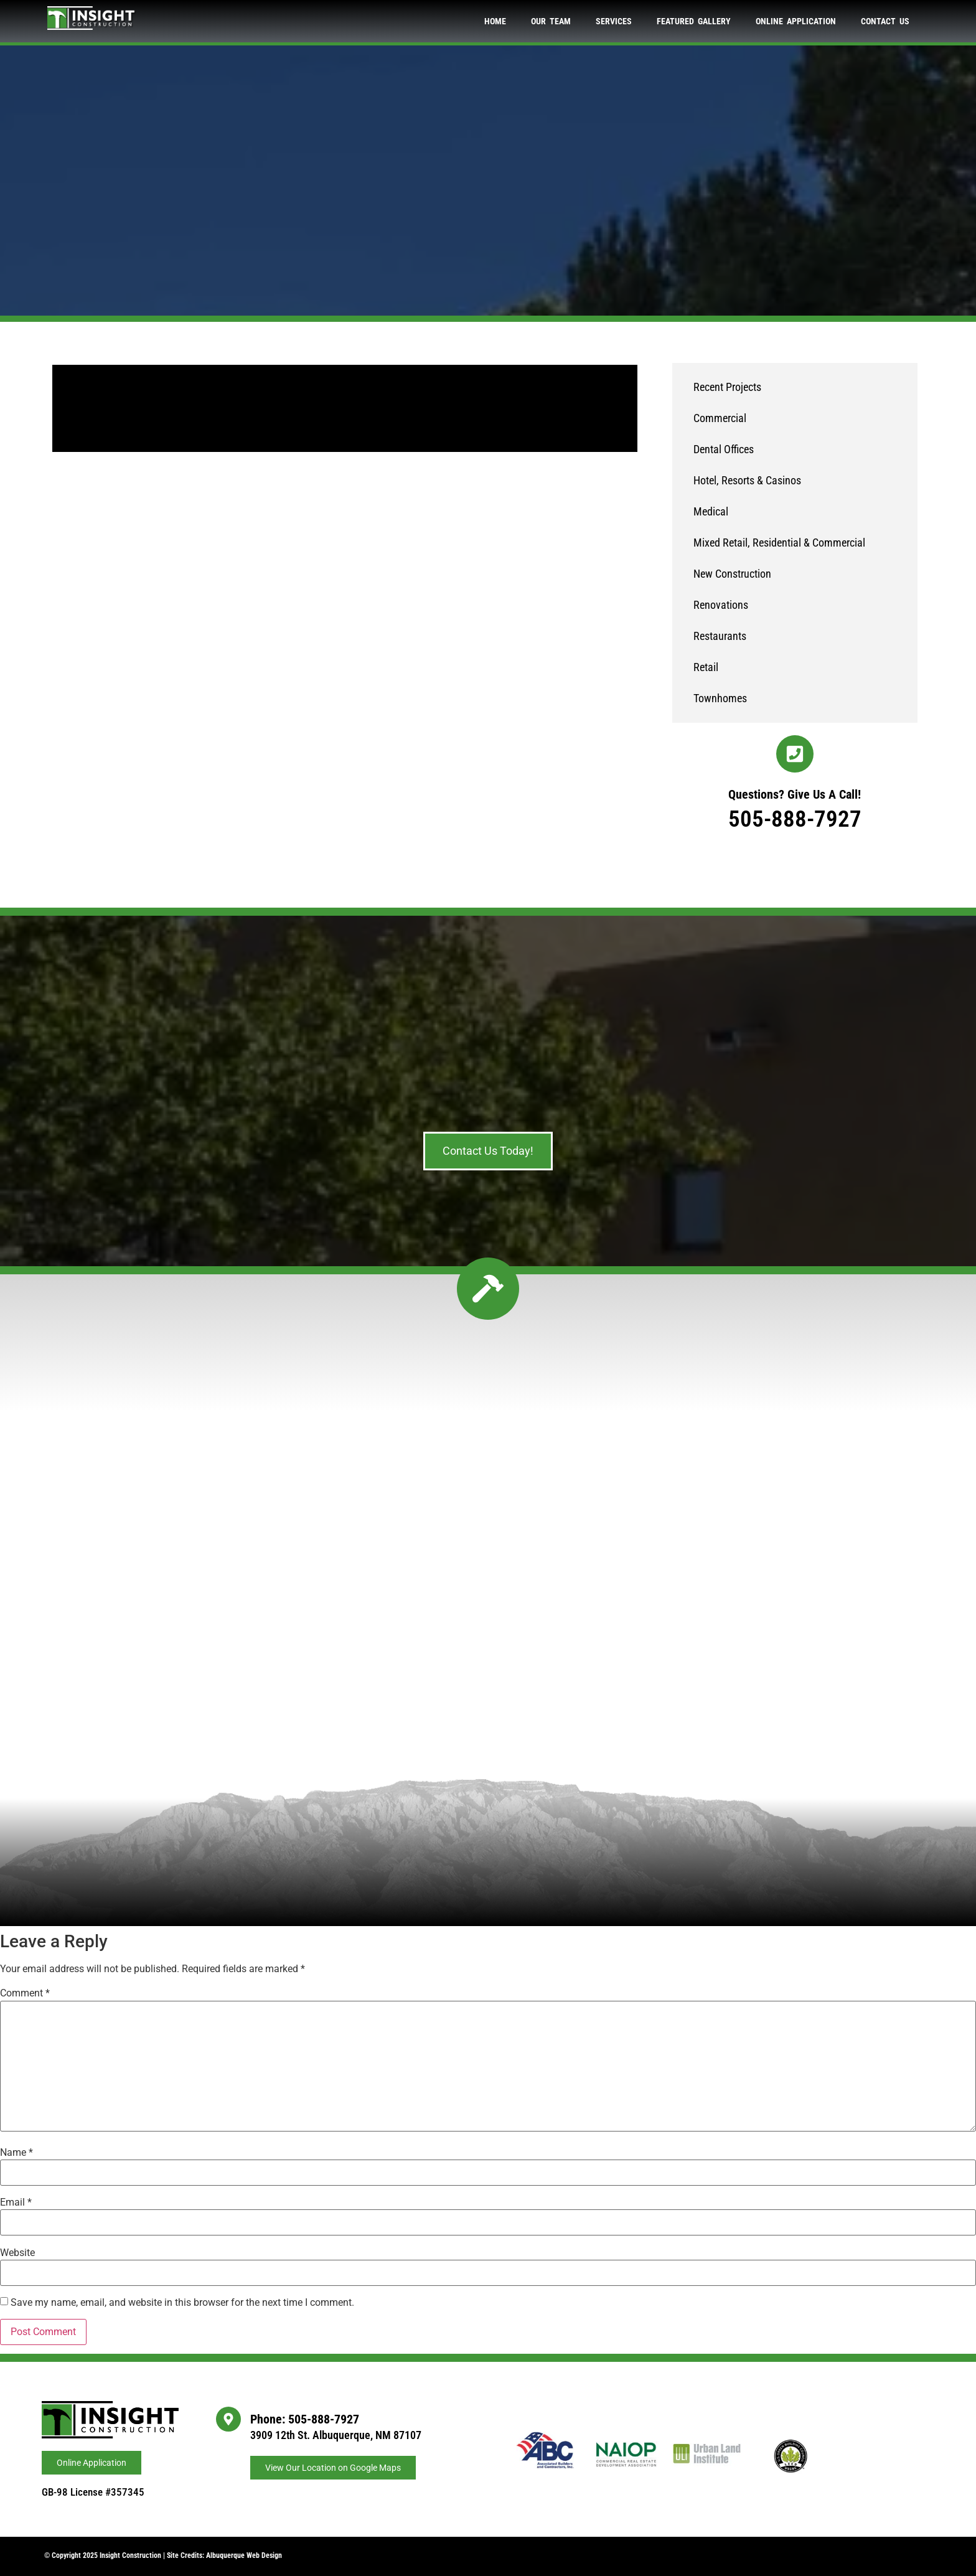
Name (16, 2153)
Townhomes (720, 698)
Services (614, 21)
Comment (25, 1993)
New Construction (732, 573)
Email (16, 2202)
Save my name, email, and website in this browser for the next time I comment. (182, 2303)
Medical (710, 511)
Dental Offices (723, 449)
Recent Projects (727, 386)
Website (17, 2253)
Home (495, 21)
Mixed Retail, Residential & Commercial (779, 542)
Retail (705, 667)
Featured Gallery (694, 21)
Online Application (796, 21)
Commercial (719, 418)
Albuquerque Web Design (244, 2555)
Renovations (720, 604)
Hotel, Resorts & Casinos (747, 480)
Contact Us (885, 21)
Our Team (551, 21)
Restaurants (719, 635)
